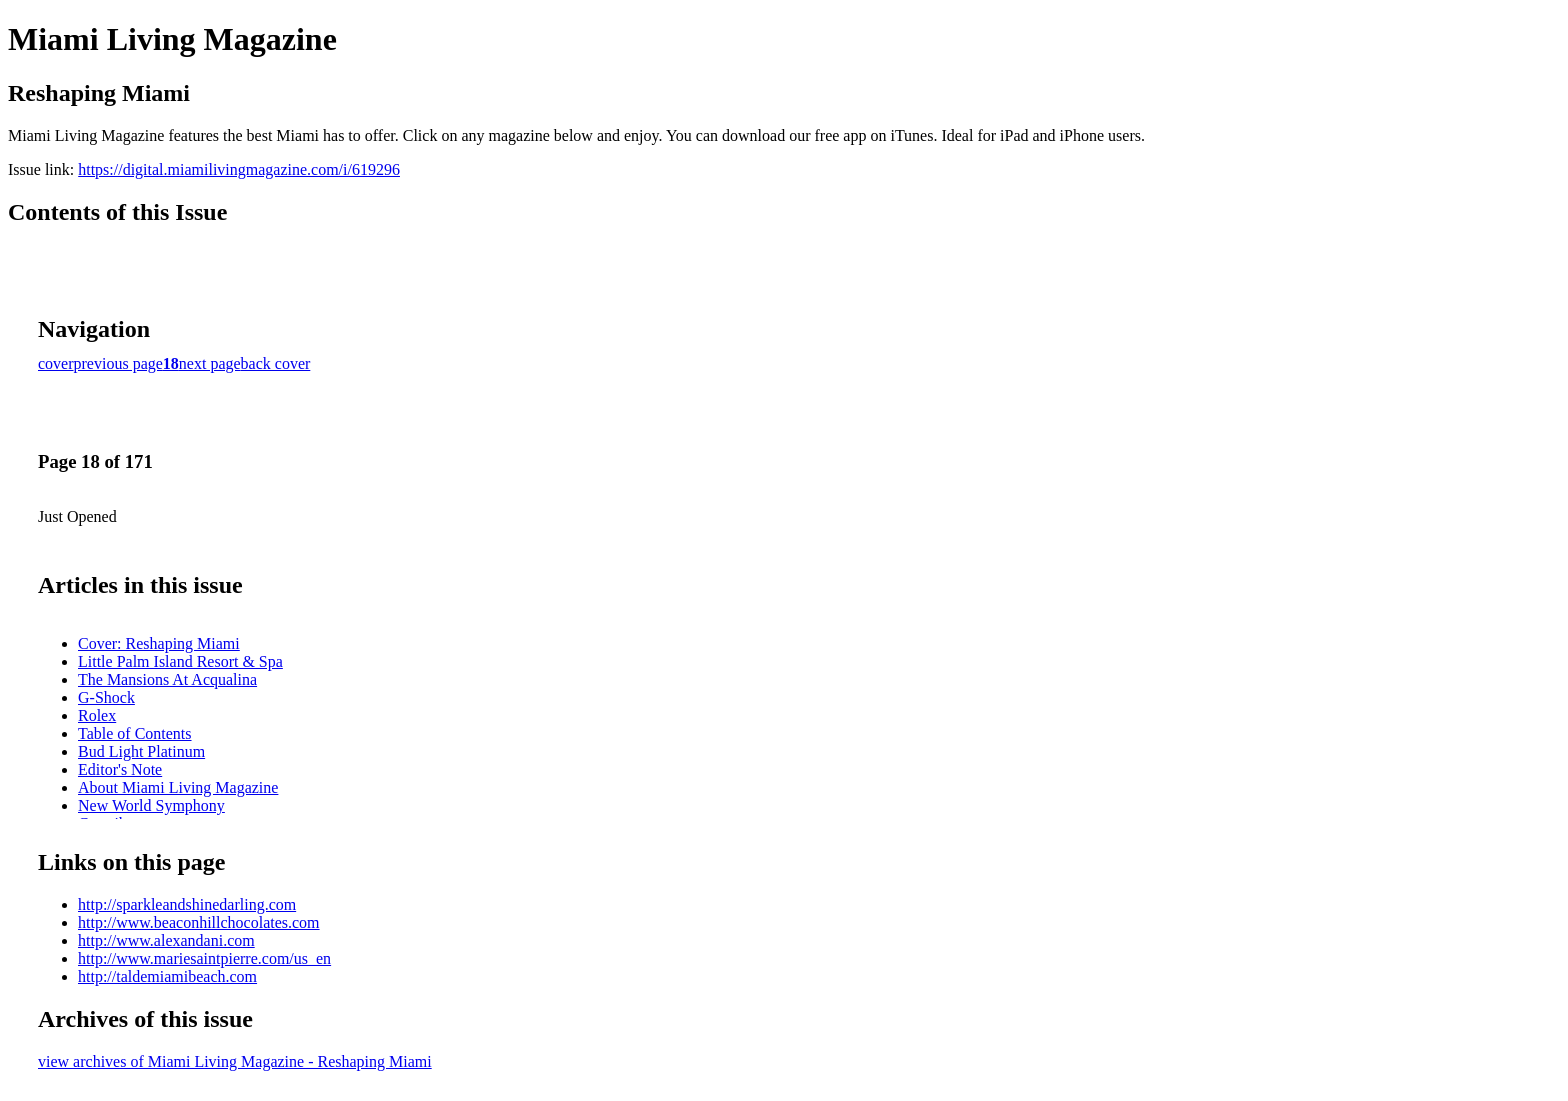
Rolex (97, 715)
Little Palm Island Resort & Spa (180, 661)
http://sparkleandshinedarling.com (187, 904)
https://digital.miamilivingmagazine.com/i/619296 (239, 169)
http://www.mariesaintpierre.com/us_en (204, 958)
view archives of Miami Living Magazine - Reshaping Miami (235, 1061)
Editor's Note (120, 769)
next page (210, 363)
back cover (276, 363)
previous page (118, 363)
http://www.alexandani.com (166, 940)
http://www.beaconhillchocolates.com (199, 922)
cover (56, 363)
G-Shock (106, 697)
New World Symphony (151, 805)
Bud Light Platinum (141, 751)
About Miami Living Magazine (178, 787)
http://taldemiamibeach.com (167, 976)
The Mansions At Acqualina (167, 679)
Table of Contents (135, 733)
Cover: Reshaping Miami (159, 643)
